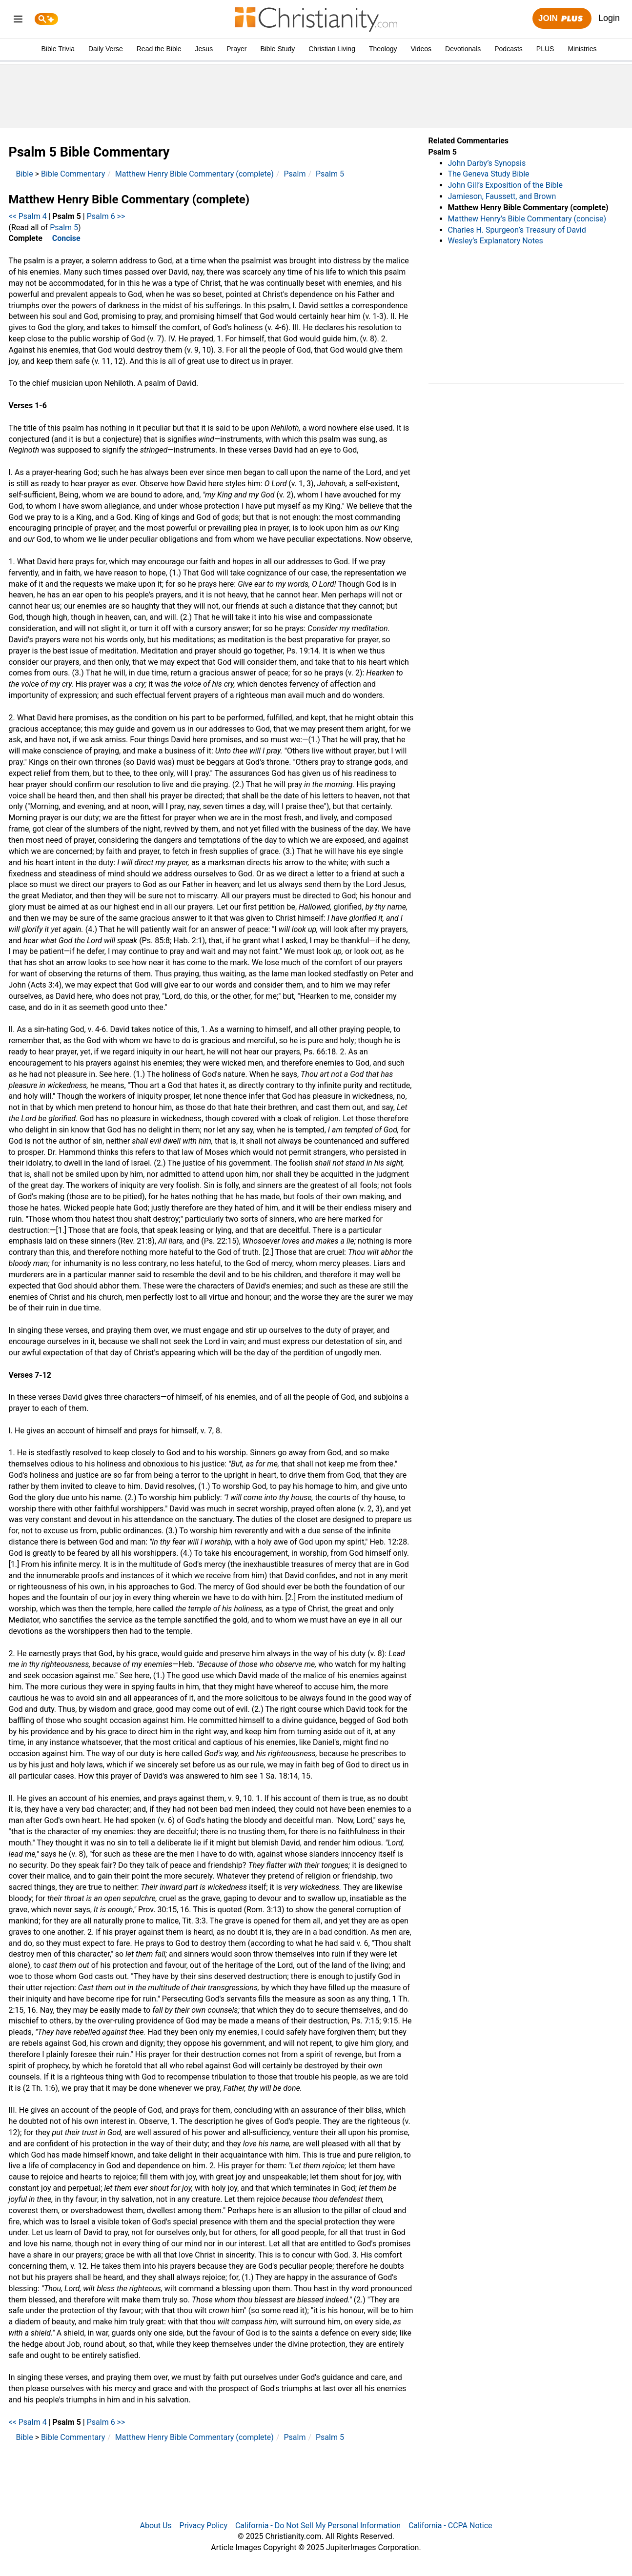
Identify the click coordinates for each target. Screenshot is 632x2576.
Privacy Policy (204, 2525)
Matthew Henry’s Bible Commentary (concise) (527, 218)
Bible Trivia (57, 49)
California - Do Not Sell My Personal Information (318, 2525)
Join (561, 19)
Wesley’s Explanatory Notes (495, 240)
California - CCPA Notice (450, 2525)
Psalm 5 (330, 173)
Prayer (236, 49)
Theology (383, 49)
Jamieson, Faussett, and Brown (502, 196)
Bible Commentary (73, 173)
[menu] (18, 21)
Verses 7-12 (30, 1375)
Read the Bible (159, 49)
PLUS (545, 49)
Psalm (295, 173)
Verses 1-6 (28, 405)
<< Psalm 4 (28, 216)
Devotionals (463, 49)
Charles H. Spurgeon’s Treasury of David (517, 230)
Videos (421, 49)
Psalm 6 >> (106, 216)
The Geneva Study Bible (489, 173)
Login (609, 18)
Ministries (582, 49)
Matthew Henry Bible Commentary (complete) (194, 173)
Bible (24, 173)
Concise (66, 238)
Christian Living (331, 49)
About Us (155, 2525)
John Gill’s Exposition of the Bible (505, 185)
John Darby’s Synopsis (487, 163)
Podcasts (508, 49)
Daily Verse (105, 49)
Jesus (204, 49)
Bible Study (277, 49)
